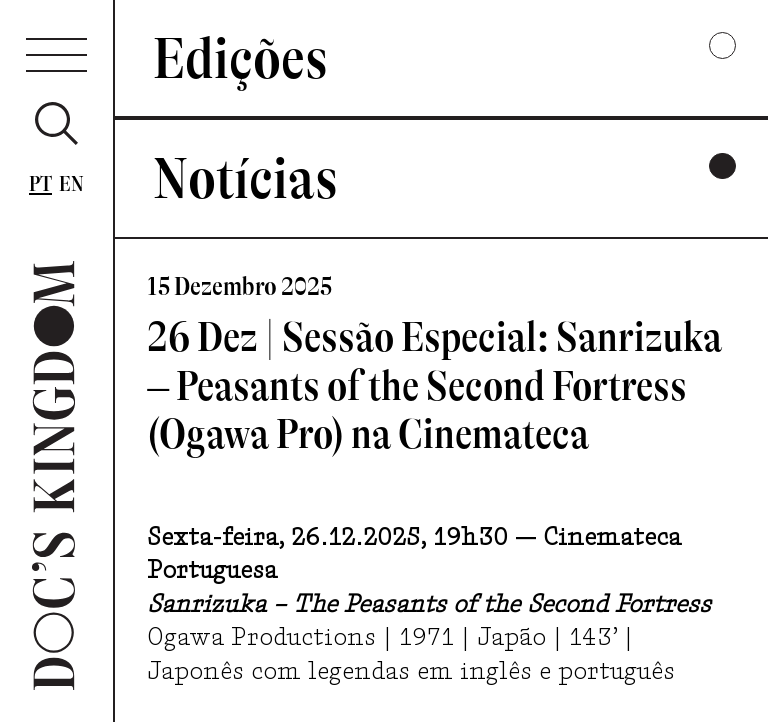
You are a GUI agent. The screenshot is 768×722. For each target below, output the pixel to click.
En (72, 184)
